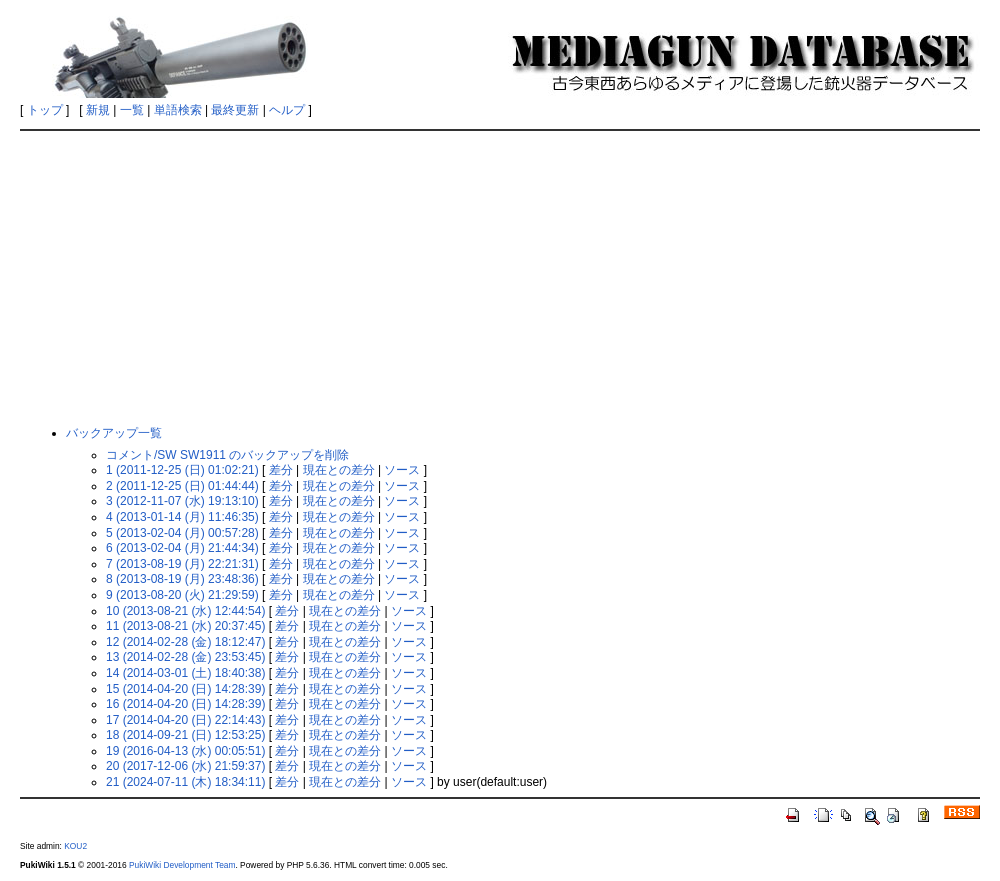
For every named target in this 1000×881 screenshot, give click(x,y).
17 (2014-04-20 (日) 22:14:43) (185, 720)
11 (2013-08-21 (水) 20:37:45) (185, 626)
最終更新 (235, 110)
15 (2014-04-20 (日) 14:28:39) (185, 689)
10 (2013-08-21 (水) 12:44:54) (185, 611)
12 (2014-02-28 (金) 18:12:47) (185, 642)
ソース (402, 470)
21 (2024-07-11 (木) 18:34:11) (185, 782)
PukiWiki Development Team (182, 865)
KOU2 (75, 846)
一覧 (132, 110)
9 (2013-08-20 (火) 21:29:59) (182, 595)
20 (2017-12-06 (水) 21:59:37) (185, 766)
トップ (45, 110)
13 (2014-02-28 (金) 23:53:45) (185, 657)
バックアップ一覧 (114, 433)
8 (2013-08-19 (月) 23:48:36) (182, 579)
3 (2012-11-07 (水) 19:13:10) (182, 501)
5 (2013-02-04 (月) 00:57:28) (182, 533)
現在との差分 (339, 470)
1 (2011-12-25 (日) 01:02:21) (182, 470)
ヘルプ (287, 110)
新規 (98, 110)
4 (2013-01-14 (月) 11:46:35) (182, 517)
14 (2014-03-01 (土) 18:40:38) (185, 673)
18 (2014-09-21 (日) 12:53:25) (185, 735)
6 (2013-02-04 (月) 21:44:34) (182, 548)
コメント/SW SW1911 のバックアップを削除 (227, 455)
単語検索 (178, 110)
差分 (281, 470)
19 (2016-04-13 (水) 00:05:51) (185, 751)
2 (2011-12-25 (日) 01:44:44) (182, 486)
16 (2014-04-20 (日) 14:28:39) (185, 704)
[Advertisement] (500, 277)
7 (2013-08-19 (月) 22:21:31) (182, 564)
